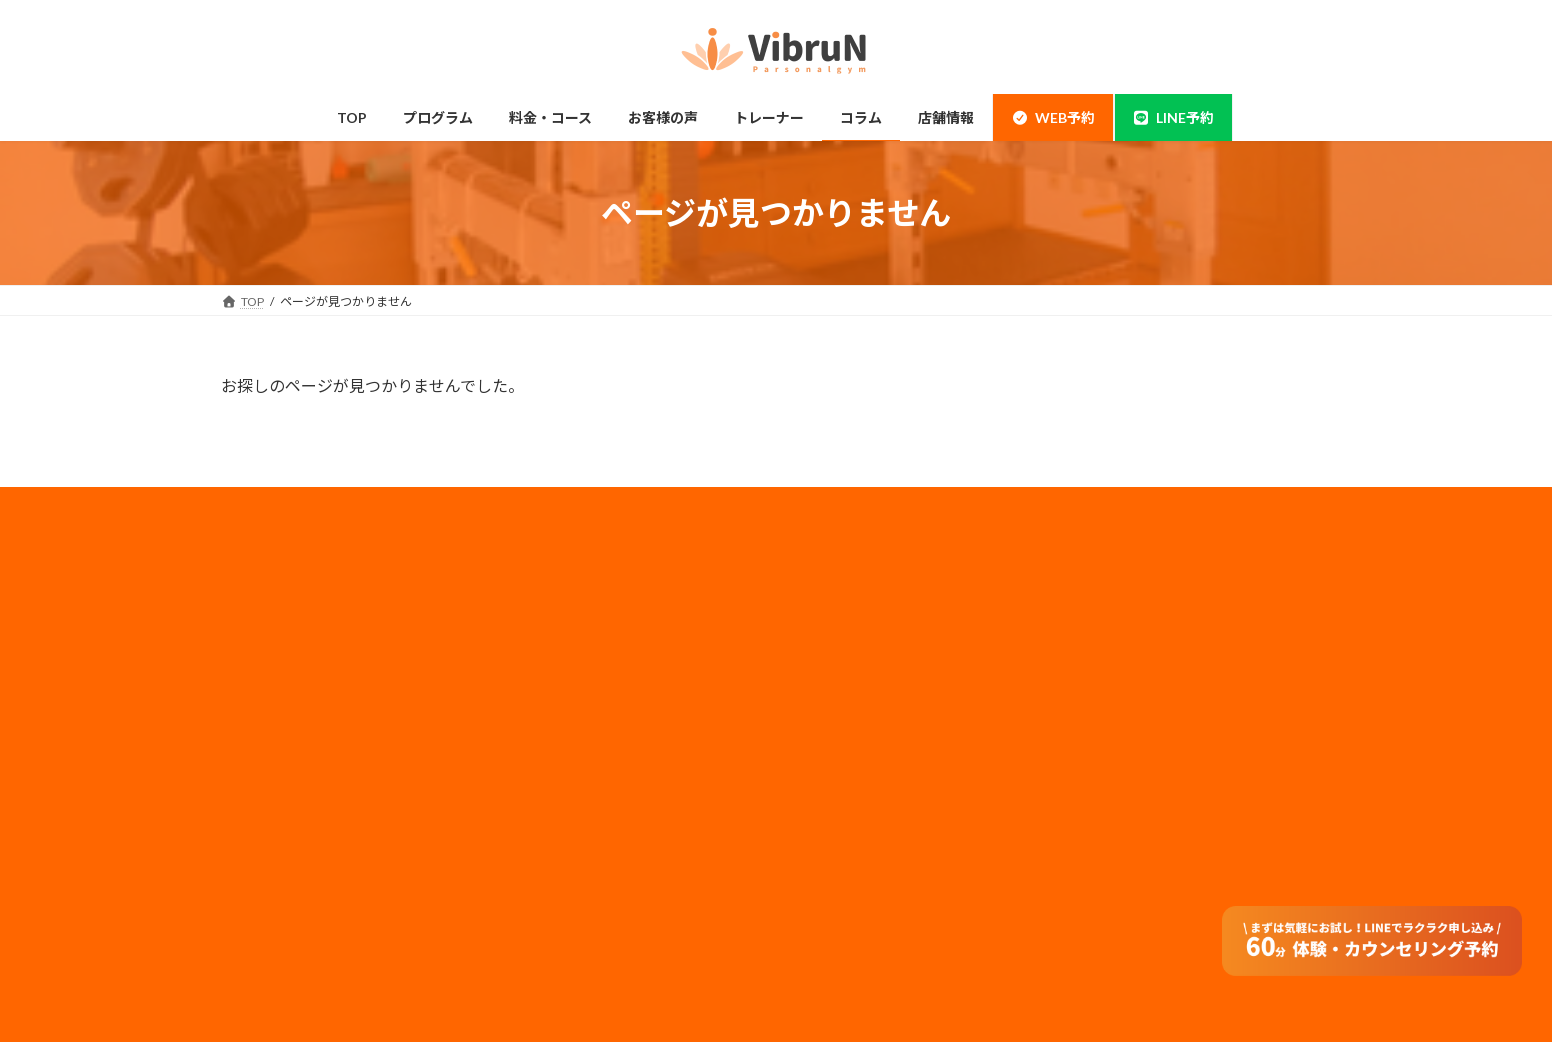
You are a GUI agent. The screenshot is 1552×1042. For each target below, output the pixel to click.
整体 (257, 847)
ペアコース (556, 651)
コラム (545, 808)
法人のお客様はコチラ (869, 712)
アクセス (550, 847)
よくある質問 (563, 886)
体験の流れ (275, 886)
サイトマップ (845, 766)
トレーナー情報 (569, 769)
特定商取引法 (845, 792)
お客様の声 (275, 926)
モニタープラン (568, 691)
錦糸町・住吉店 (287, 612)
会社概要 (833, 606)
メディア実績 (844, 686)
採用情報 (833, 633)
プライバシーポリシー (869, 659)
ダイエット (275, 769)
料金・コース (562, 612)
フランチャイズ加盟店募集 (881, 739)
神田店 (263, 651)
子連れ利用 (557, 730)
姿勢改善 (269, 808)
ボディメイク (280, 730)
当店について (281, 691)
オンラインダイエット (587, 926)
